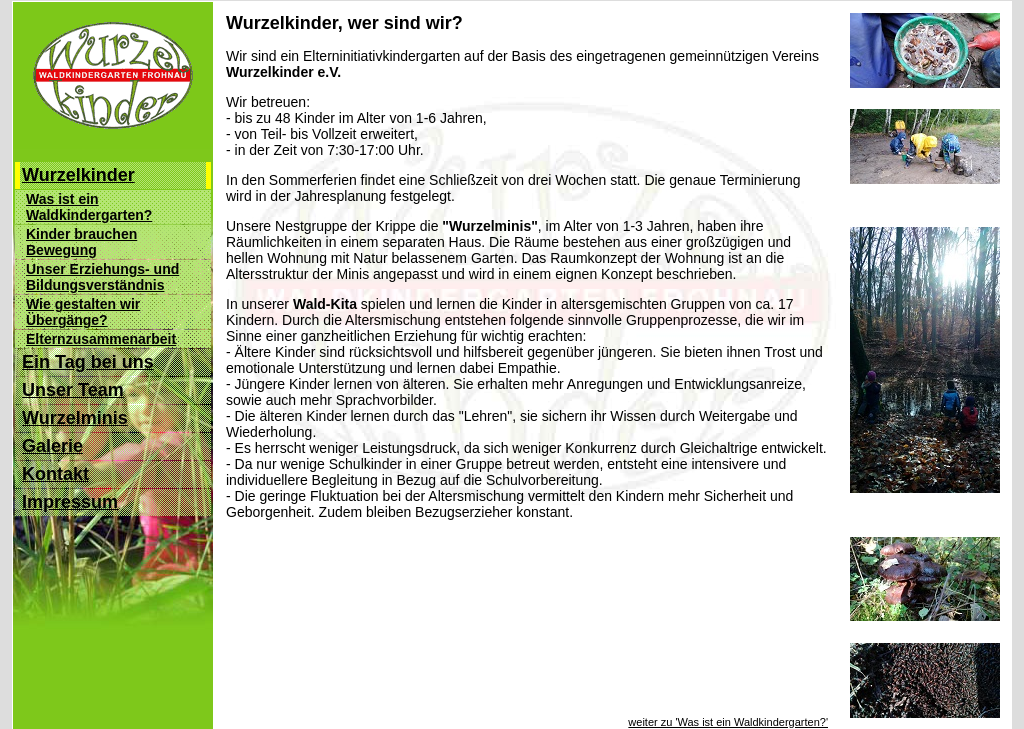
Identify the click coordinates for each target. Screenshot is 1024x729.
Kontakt (55, 474)
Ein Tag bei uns (88, 362)
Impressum (70, 502)
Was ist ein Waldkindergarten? (89, 207)
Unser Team (73, 390)
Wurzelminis (75, 418)
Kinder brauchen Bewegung (81, 242)
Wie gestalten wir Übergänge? (83, 312)
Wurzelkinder (78, 175)
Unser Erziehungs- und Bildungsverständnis (102, 277)
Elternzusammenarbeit (101, 339)
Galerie (52, 446)
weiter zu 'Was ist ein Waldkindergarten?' (728, 713)
